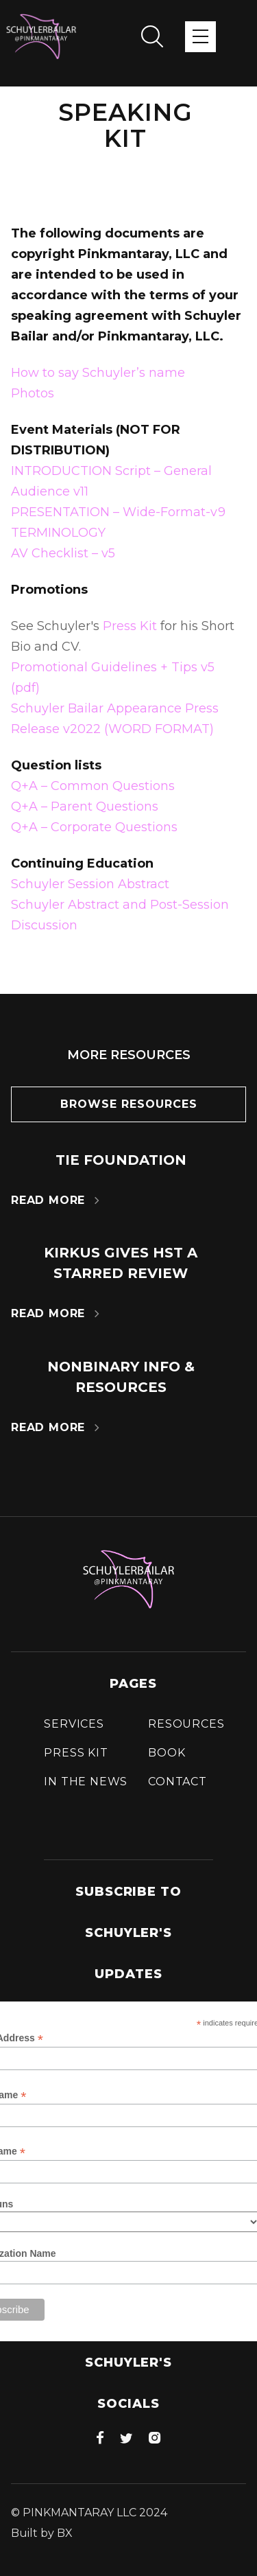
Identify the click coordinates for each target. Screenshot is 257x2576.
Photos (32, 393)
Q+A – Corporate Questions (94, 827)
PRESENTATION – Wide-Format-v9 (118, 512)
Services (73, 1723)
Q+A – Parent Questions (84, 806)
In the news (85, 1781)
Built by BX (42, 2533)
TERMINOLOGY (58, 532)
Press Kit (130, 626)
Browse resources (128, 1104)
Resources (186, 1723)
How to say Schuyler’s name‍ (98, 372)
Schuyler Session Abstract (90, 884)
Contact (177, 1781)
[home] (41, 36)
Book (166, 1752)
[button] (200, 36)
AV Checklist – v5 (63, 553)
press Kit (76, 1752)
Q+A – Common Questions (93, 785)
